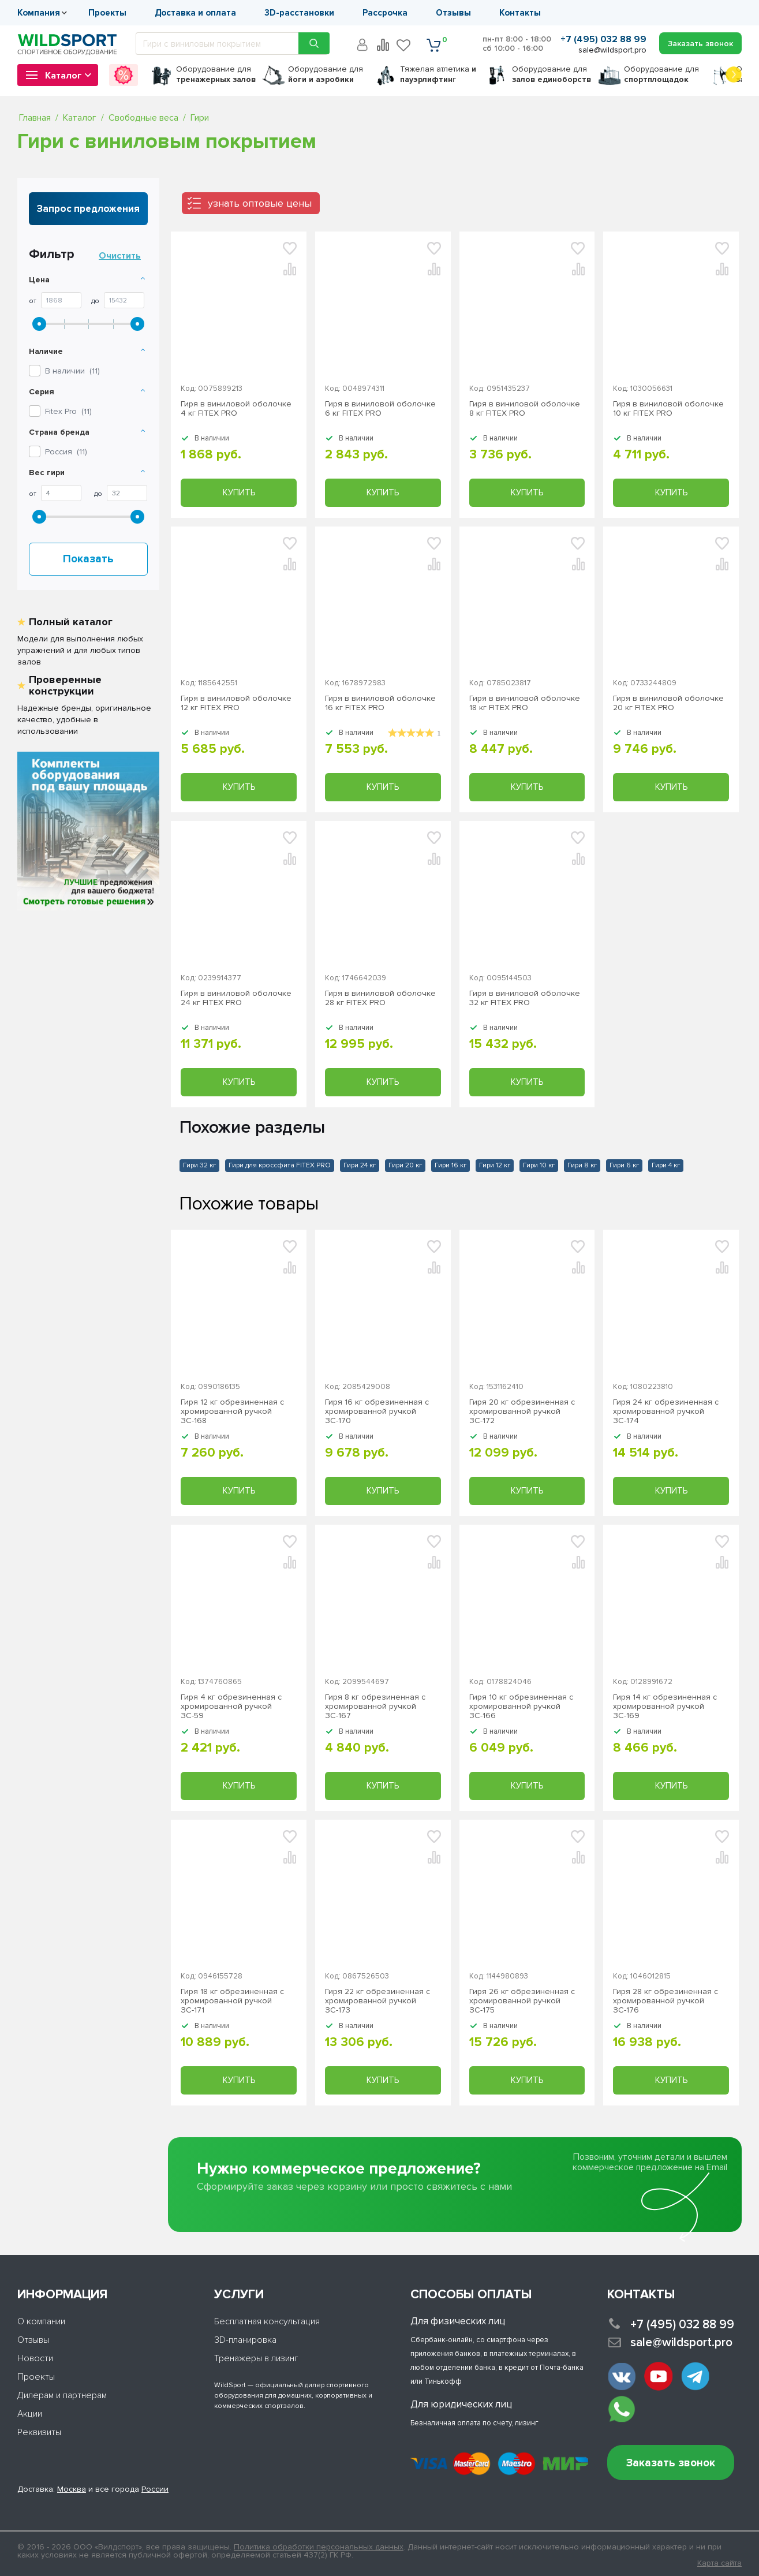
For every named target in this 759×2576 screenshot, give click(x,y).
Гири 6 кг (624, 1165)
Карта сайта (719, 2563)
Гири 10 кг (539, 1165)
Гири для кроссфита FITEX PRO (280, 1165)
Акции (29, 2414)
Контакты (520, 13)
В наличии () (72, 371)
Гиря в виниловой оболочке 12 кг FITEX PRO (236, 703)
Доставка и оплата (195, 13)
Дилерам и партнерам (62, 2395)
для (216, 74)
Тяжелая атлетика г (438, 74)
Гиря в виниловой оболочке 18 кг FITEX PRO (524, 703)
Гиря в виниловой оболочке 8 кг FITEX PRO (524, 409)
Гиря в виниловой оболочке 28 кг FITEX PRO (380, 998)
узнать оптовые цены (260, 203)
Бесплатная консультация (267, 2321)
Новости (35, 2358)
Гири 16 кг (450, 1165)
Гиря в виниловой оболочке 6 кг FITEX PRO (380, 409)
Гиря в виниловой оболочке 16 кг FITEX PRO (380, 703)
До (95, 301)
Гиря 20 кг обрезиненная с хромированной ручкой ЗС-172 (522, 1411)
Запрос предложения (88, 209)
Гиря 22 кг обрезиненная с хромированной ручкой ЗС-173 (377, 2001)
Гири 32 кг (199, 1165)
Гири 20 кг (405, 1165)
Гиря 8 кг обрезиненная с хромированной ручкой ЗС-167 (375, 1706)
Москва (71, 2489)
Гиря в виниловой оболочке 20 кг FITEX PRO (668, 703)
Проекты (107, 13)
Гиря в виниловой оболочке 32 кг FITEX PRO (524, 998)
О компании (41, 2321)
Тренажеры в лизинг (256, 2358)
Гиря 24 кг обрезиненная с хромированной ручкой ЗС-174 (666, 1411)
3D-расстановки (299, 13)
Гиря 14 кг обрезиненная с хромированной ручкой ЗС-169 (665, 1706)
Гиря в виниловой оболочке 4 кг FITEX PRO (236, 409)
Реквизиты (39, 2432)
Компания (38, 13)
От (32, 301)
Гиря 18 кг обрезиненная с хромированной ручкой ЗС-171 (232, 2001)
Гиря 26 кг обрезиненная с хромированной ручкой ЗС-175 (522, 2001)
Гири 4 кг (666, 1165)
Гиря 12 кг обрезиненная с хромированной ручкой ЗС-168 (232, 1411)
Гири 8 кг (582, 1165)
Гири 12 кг (494, 1165)
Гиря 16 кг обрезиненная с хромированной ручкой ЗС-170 (377, 1411)
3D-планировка (245, 2340)
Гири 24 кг (359, 1165)
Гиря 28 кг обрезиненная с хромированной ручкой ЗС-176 (665, 2001)
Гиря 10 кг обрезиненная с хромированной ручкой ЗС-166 (521, 1706)
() (68, 411)
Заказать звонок (670, 2463)
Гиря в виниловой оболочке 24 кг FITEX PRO (236, 998)
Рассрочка (384, 13)
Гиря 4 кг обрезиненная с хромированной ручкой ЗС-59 (231, 1706)
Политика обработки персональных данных (318, 2547)
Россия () (66, 452)
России (155, 2489)
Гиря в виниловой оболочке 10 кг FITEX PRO (668, 409)
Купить (239, 492)
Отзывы (453, 13)
